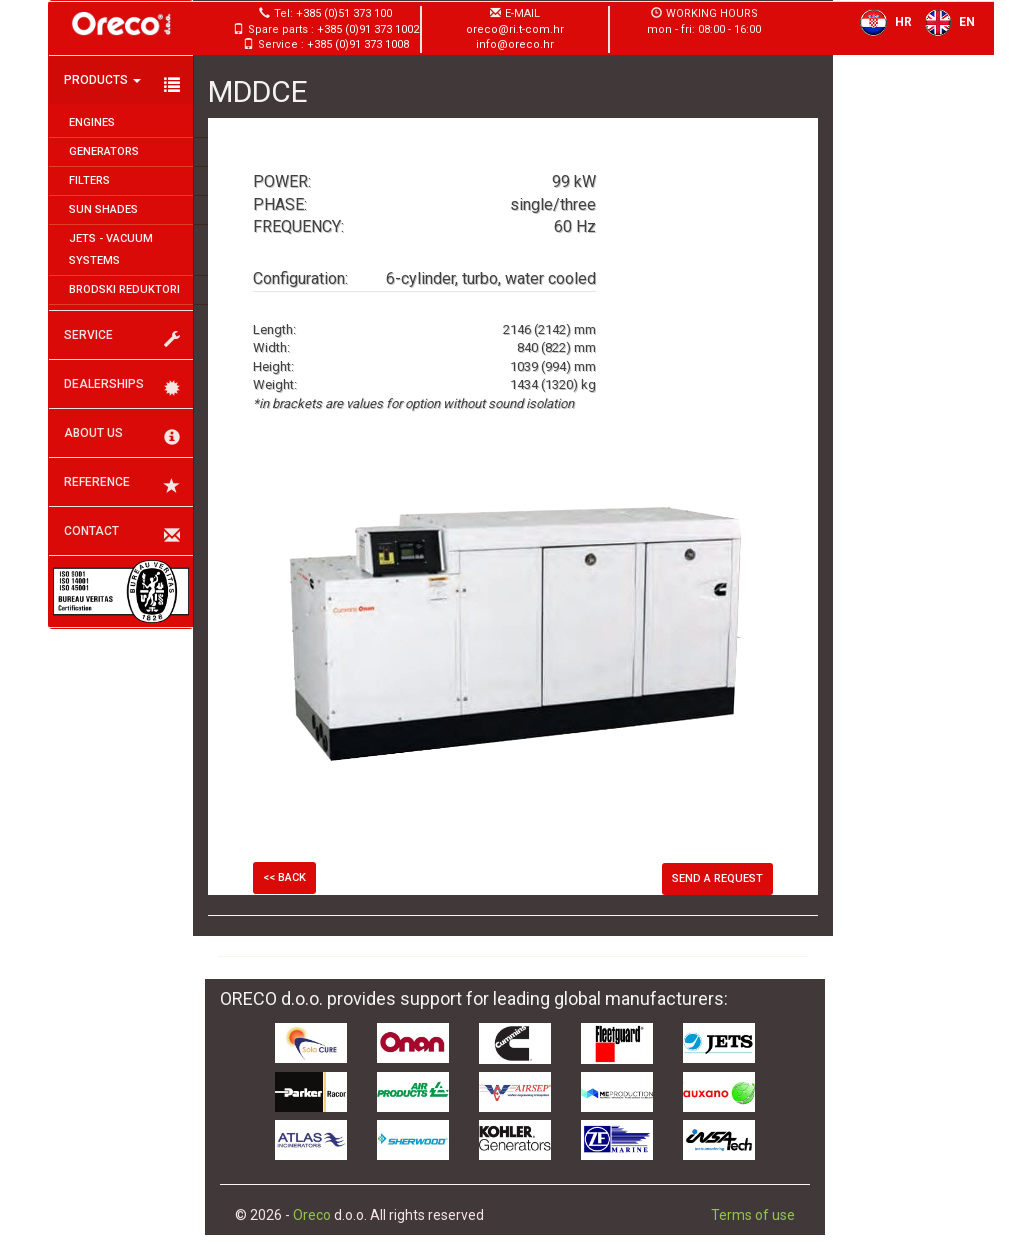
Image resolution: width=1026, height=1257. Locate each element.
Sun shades (103, 209)
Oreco (312, 1215)
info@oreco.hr (515, 44)
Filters (89, 180)
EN (946, 22)
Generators (104, 151)
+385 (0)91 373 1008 (358, 44)
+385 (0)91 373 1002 (368, 29)
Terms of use (753, 1215)
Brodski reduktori (124, 289)
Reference (122, 485)
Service (122, 338)
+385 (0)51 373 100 (344, 13)
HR (881, 22)
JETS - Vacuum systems (111, 249)
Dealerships (122, 387)
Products (122, 83)
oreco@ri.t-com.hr (515, 29)
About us (122, 436)
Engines (92, 122)
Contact (122, 534)
